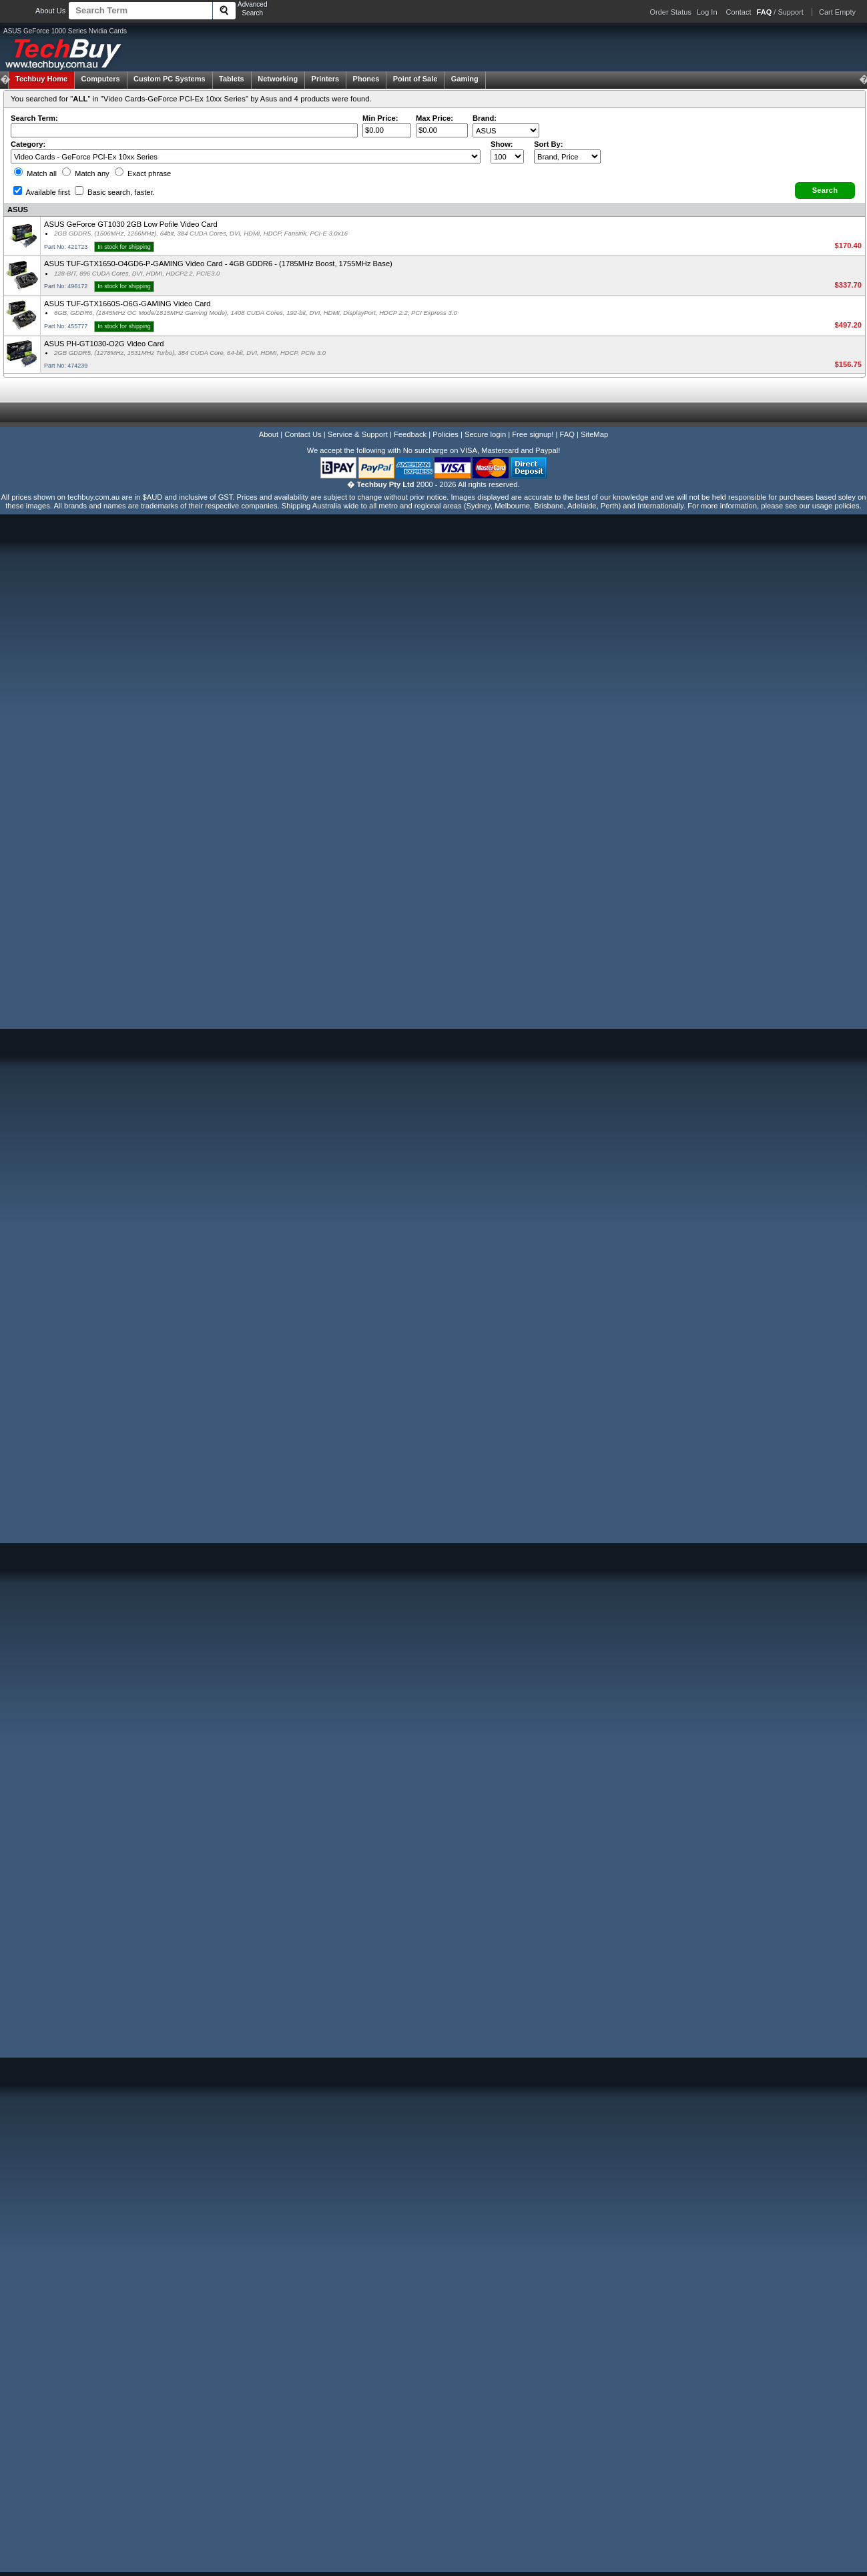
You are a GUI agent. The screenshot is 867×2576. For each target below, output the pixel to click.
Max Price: (434, 118)
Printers (326, 79)
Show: (502, 144)
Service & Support (358, 434)
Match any (85, 173)
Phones (366, 79)
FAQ (567, 434)
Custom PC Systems (169, 79)
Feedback (410, 434)
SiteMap (594, 434)
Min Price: (380, 118)
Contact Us (302, 434)
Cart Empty (837, 12)
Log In (707, 12)
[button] (825, 190)
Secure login (485, 434)
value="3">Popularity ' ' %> (567, 156)
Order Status (670, 12)
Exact (143, 173)
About (268, 434)
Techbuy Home (41, 79)
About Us (50, 11)
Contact (739, 12)
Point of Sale (415, 79)
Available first (41, 192)
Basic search (115, 192)
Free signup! (532, 434)
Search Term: (34, 118)
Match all (35, 173)
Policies (445, 434)
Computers (100, 79)
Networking (278, 79)
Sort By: (548, 144)
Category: (28, 144)
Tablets (231, 79)
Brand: (485, 118)
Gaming (465, 79)
